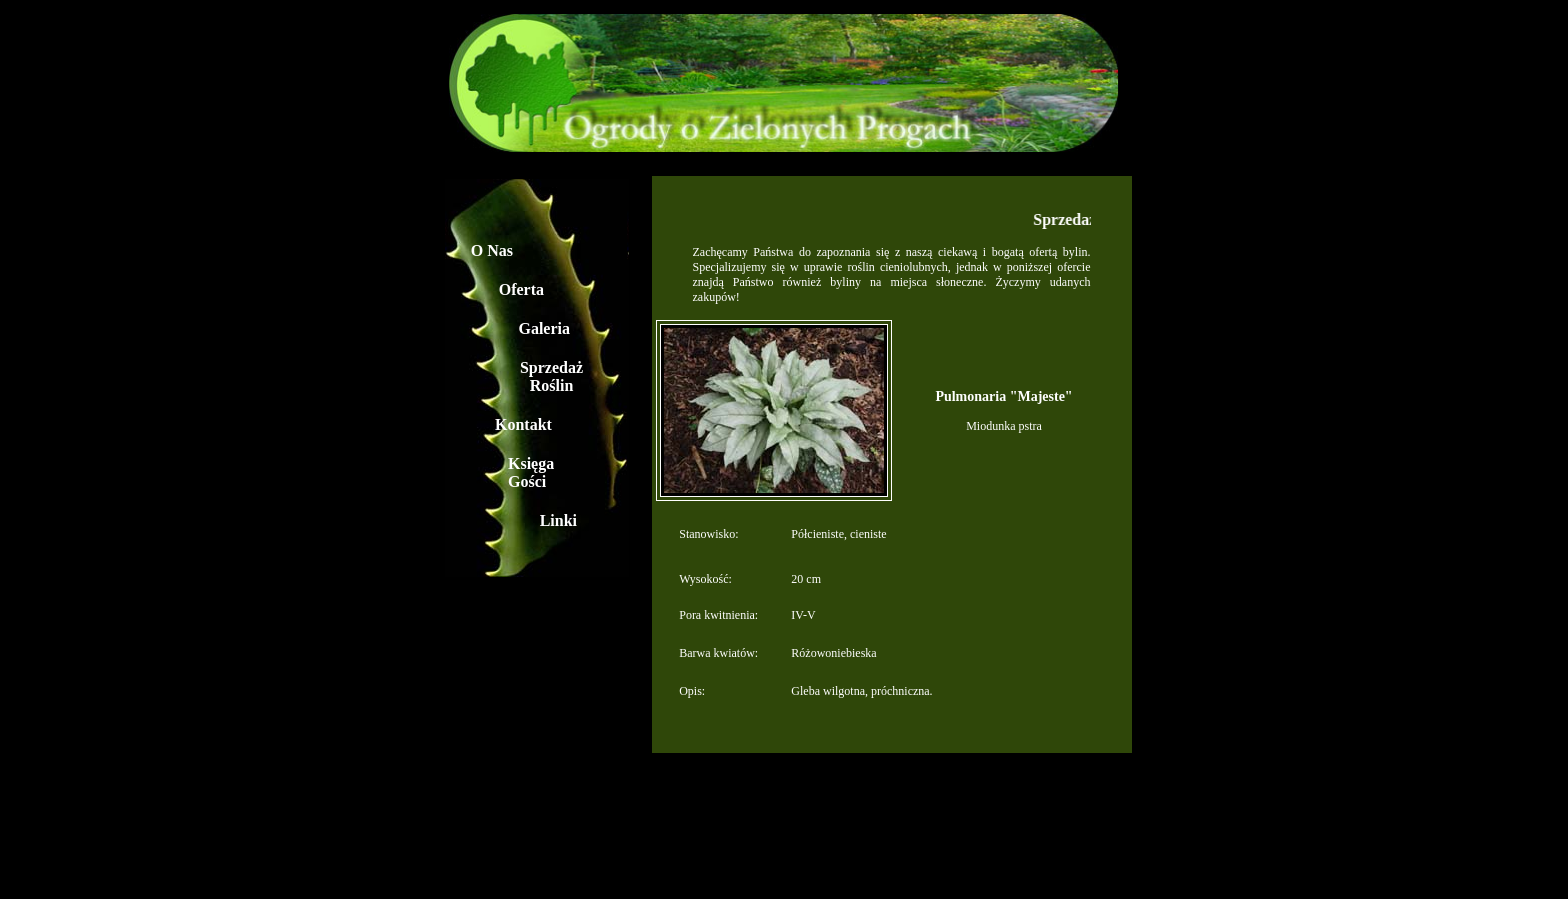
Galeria (544, 328)
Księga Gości (531, 472)
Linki (558, 520)
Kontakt (523, 424)
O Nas (492, 250)
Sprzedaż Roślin (551, 376)
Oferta (521, 289)
